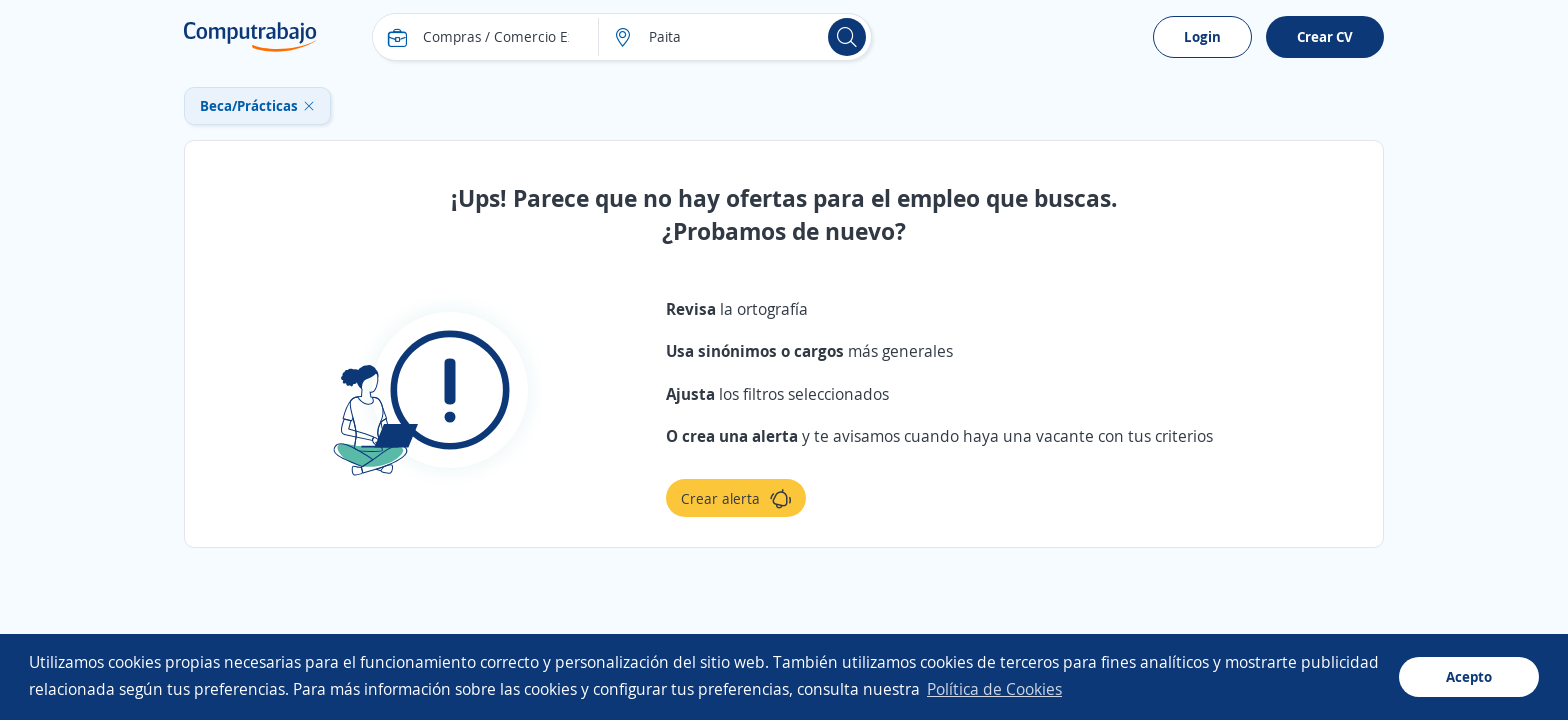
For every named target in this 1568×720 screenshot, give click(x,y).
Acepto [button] (1469, 676)
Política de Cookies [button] (994, 689)
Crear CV (1325, 36)
